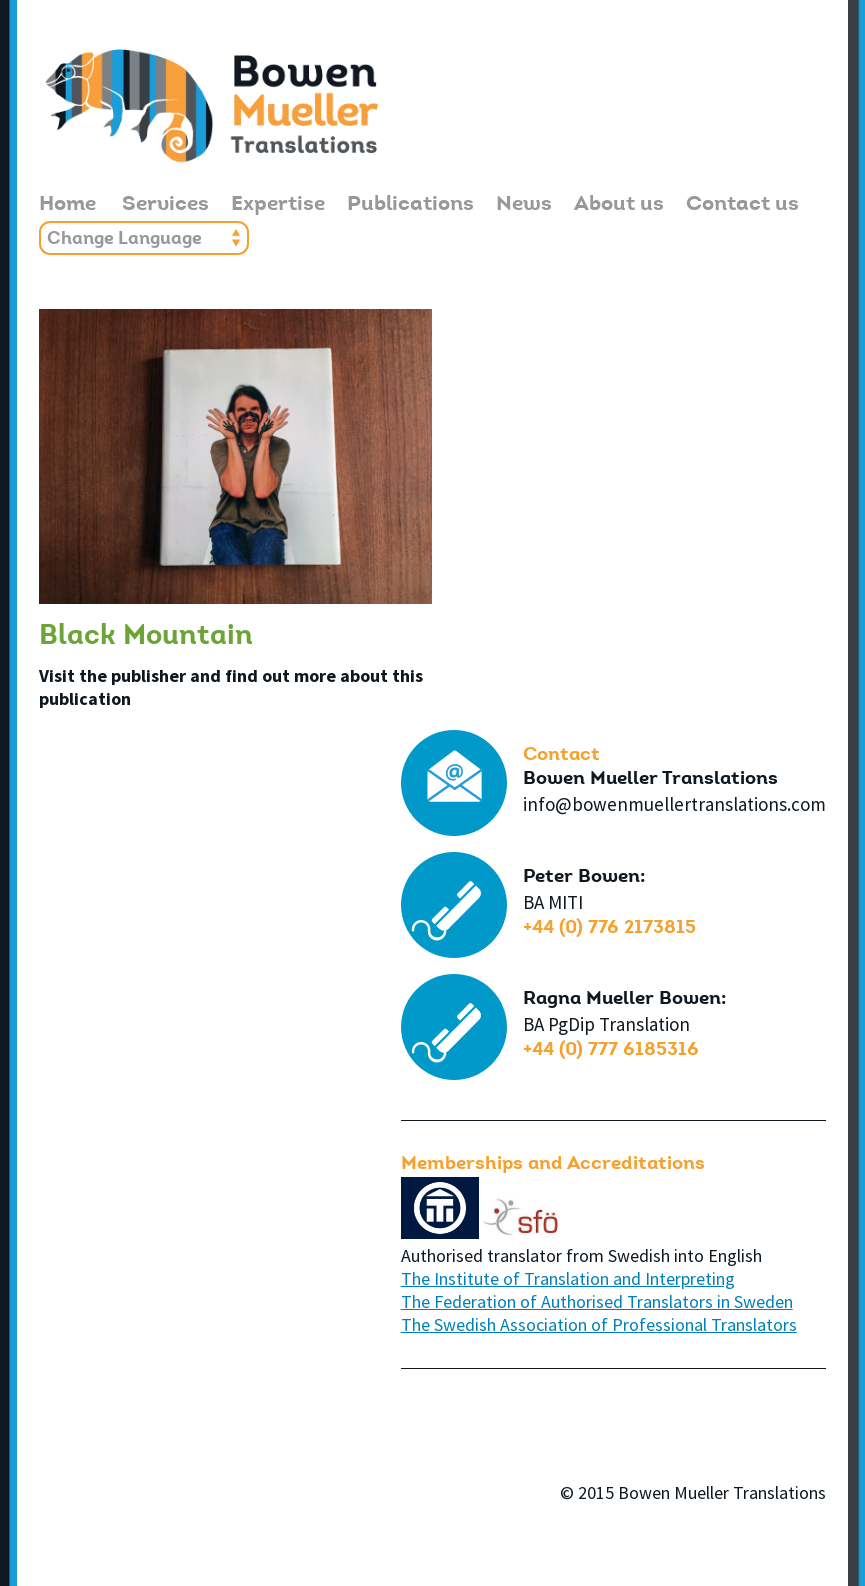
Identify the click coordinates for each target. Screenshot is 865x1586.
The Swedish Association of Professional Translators (599, 1324)
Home (67, 205)
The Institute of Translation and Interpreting (568, 1278)
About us (619, 205)
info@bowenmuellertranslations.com (674, 804)
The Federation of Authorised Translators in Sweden (597, 1301)
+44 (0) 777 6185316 (611, 1050)
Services (165, 205)
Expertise (278, 205)
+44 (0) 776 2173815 (609, 928)
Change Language (124, 240)
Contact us (742, 205)
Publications (410, 205)
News (524, 205)
